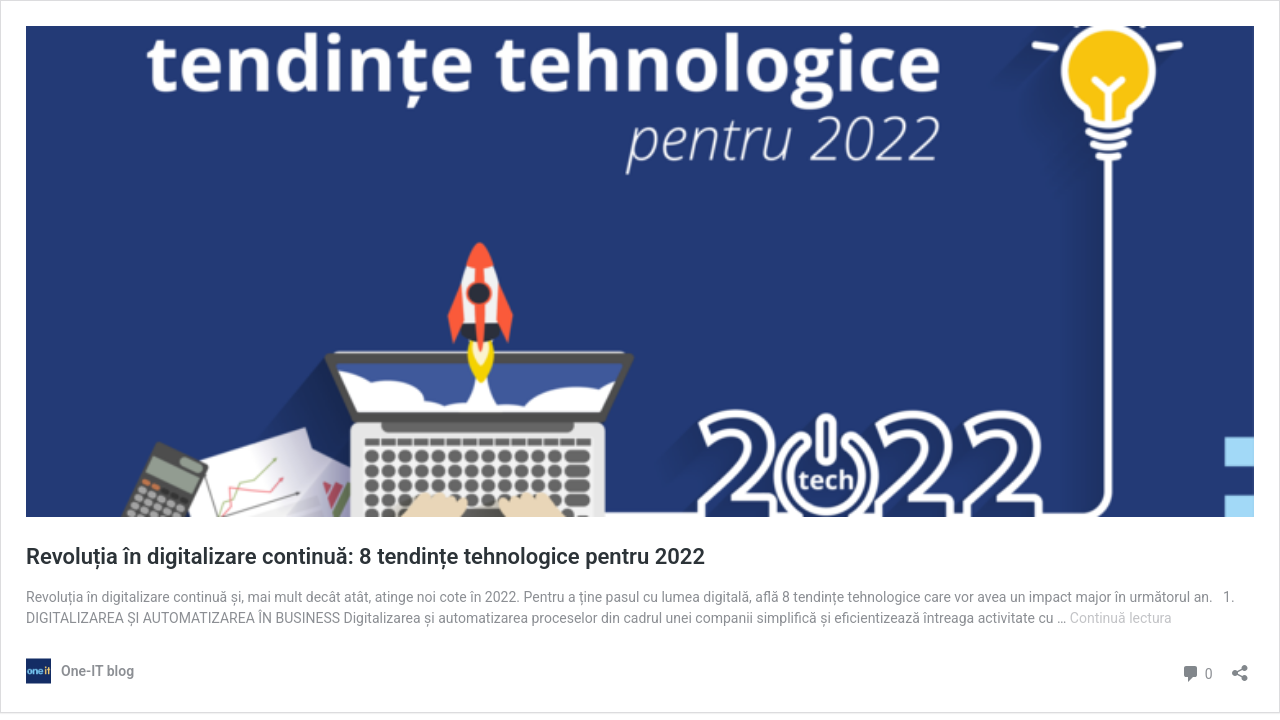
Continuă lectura (1121, 618)
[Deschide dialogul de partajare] (1240, 666)
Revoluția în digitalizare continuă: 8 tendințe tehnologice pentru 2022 (365, 556)
